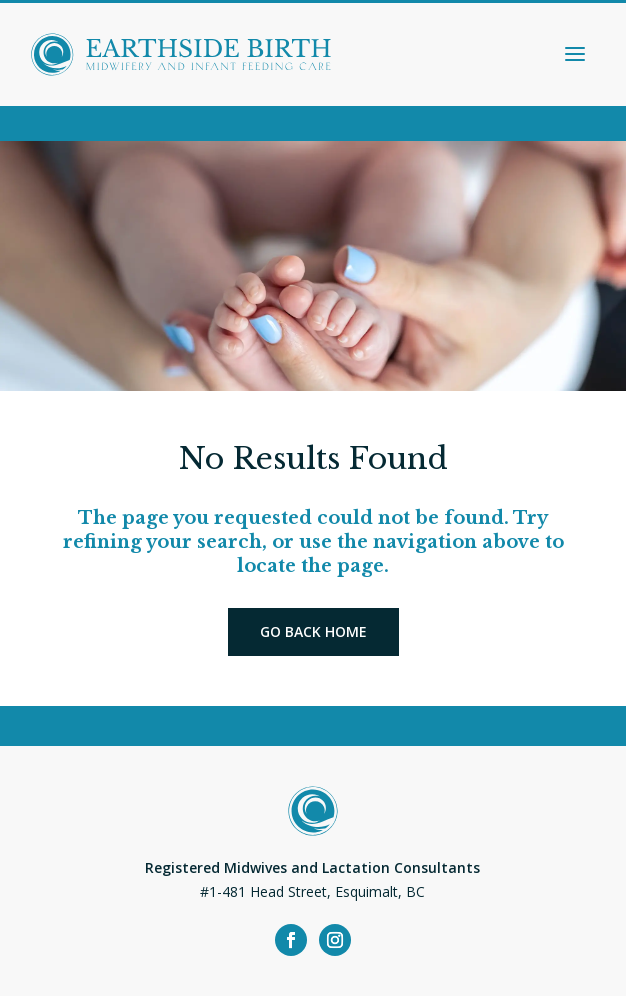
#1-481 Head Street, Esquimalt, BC (312, 891)
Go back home (313, 631)
